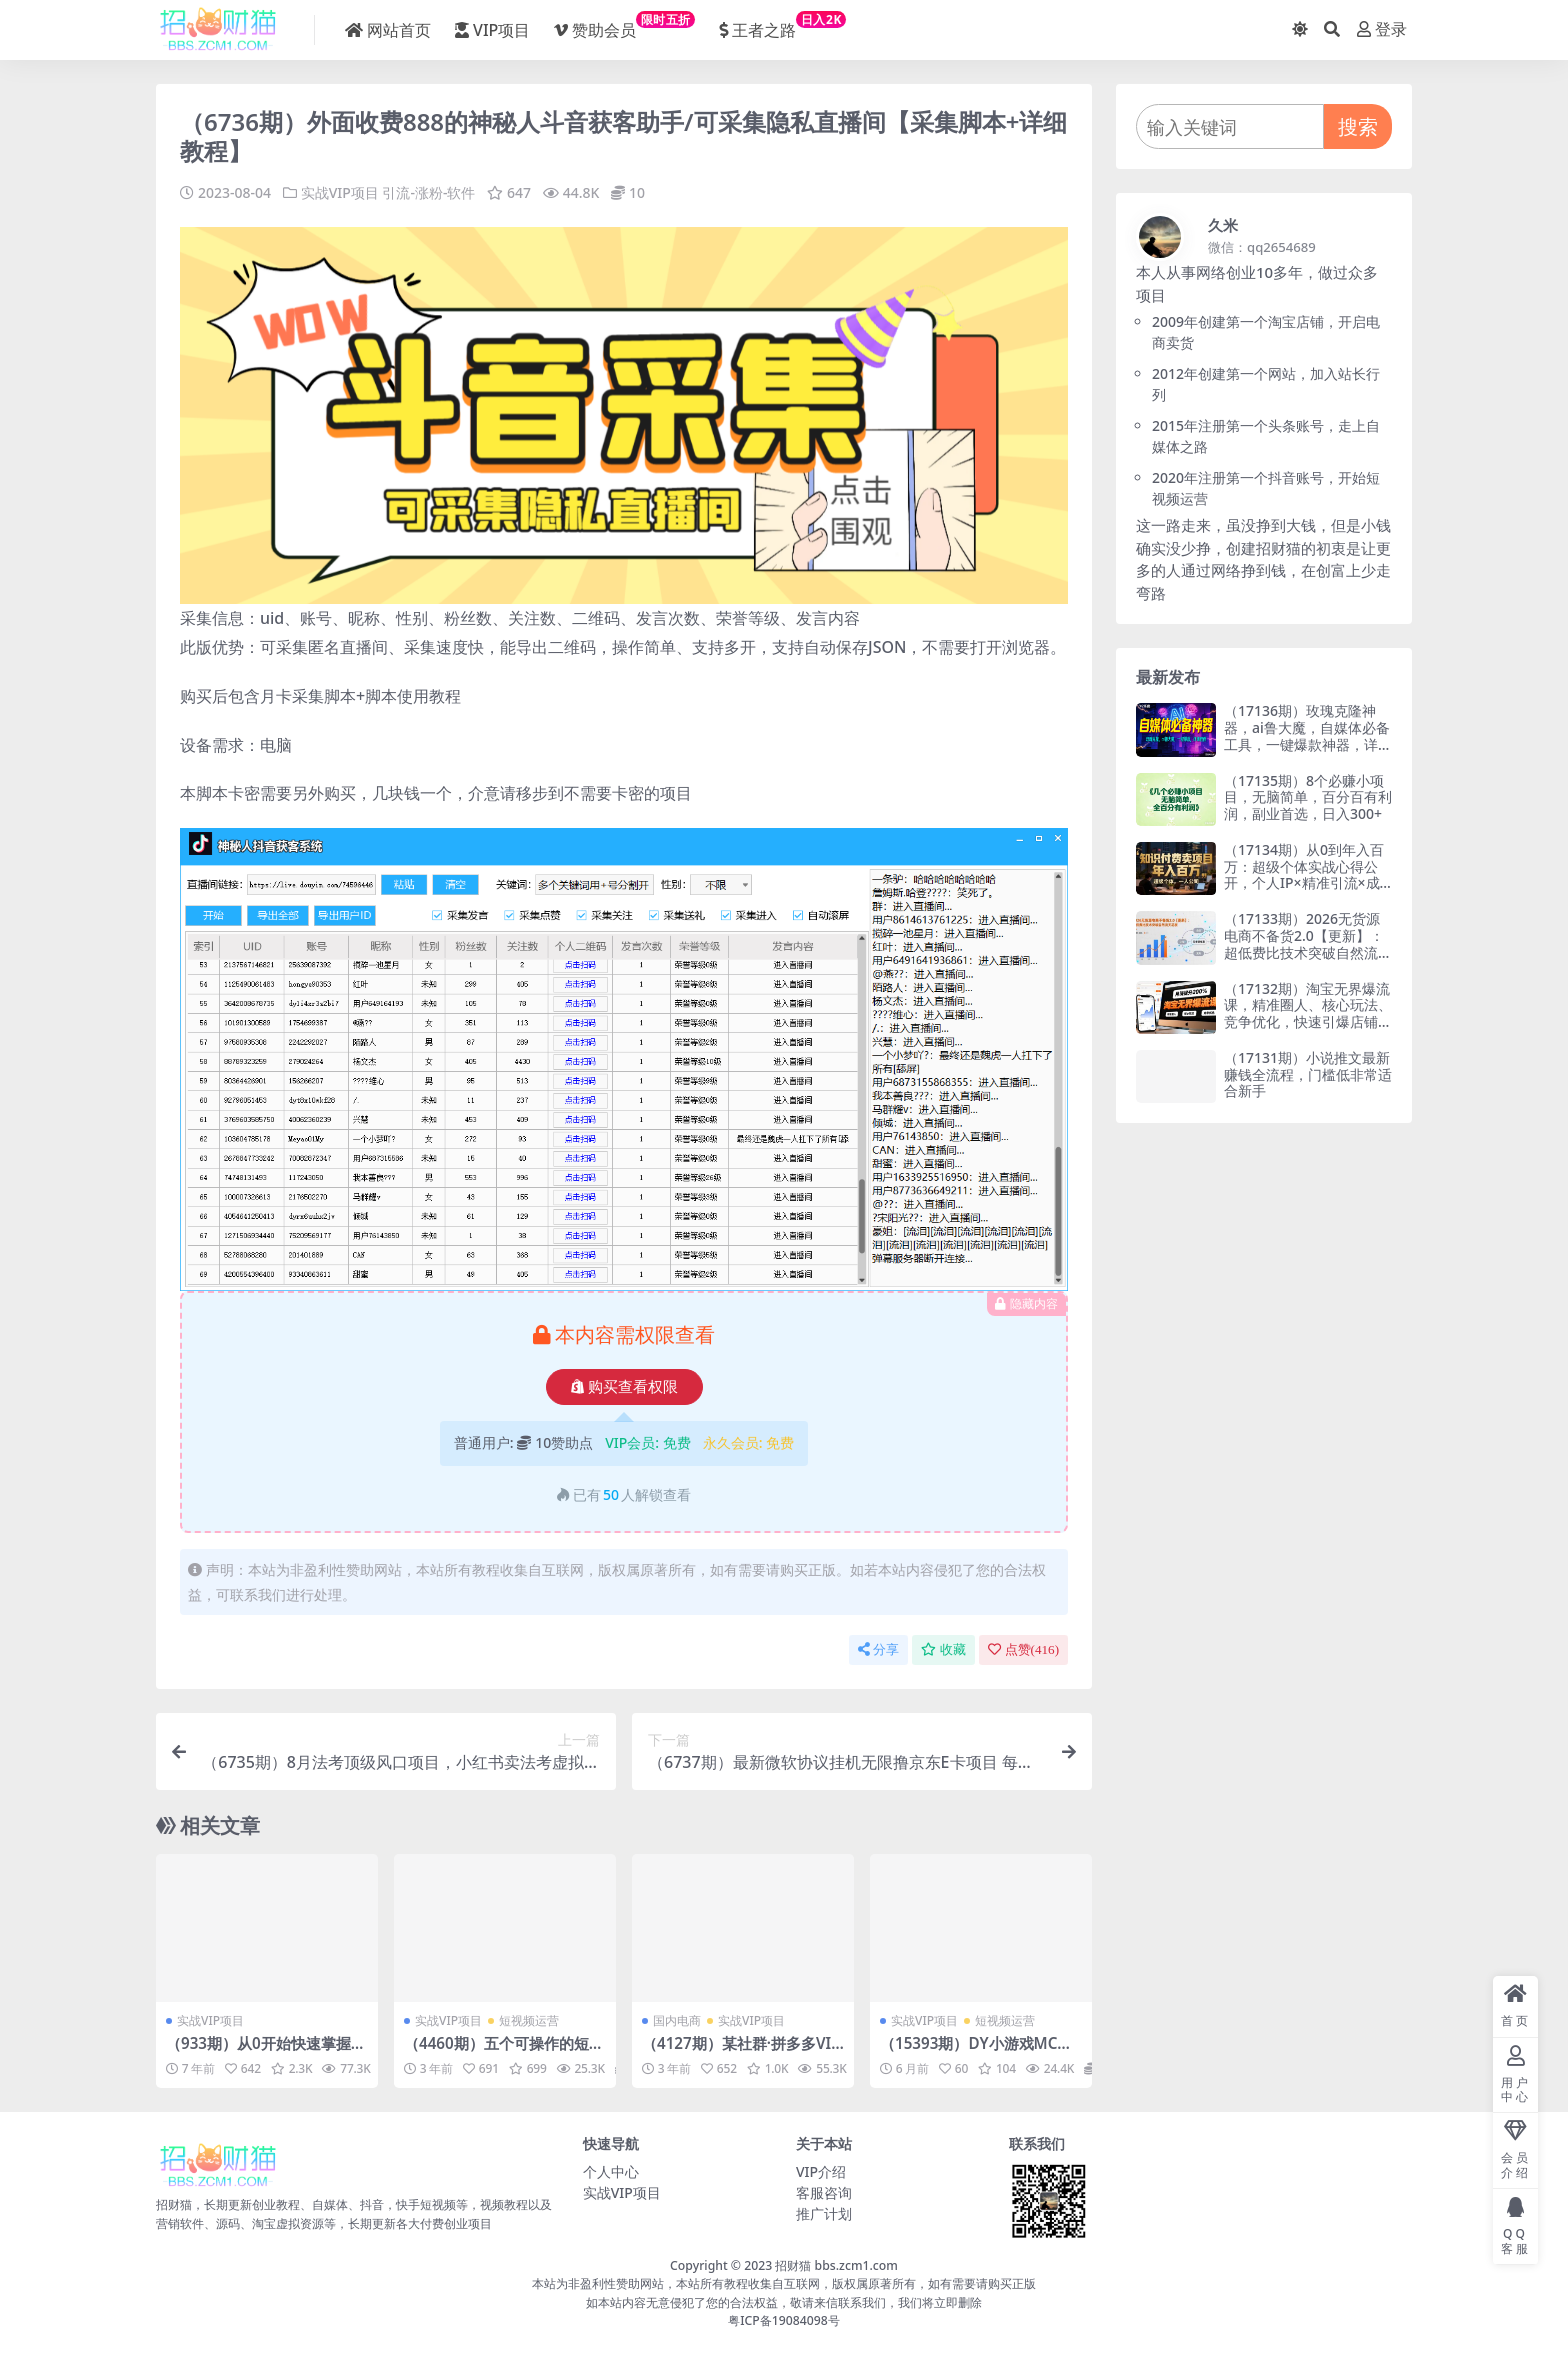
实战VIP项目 (340, 192)
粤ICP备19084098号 (784, 2320)
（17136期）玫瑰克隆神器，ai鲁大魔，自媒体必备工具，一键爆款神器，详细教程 (1308, 735)
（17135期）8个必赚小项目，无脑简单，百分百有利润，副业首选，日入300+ (1308, 797)
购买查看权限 (624, 1387)
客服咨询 (824, 2192)
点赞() (1023, 1649)
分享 (878, 1649)
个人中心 (611, 2171)
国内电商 (677, 2020)
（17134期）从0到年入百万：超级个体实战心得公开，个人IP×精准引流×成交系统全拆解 (1304, 874)
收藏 (943, 1649)
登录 (1382, 29)
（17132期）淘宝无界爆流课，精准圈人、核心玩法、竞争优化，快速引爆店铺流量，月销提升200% (1308, 1013)
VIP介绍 (821, 2171)
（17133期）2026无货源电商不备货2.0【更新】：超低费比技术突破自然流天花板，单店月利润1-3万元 (1308, 943)
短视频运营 (529, 2020)
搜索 (1358, 126)
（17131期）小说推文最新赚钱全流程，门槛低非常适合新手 (1308, 1074)
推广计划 (824, 2213)
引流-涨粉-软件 (428, 192)
